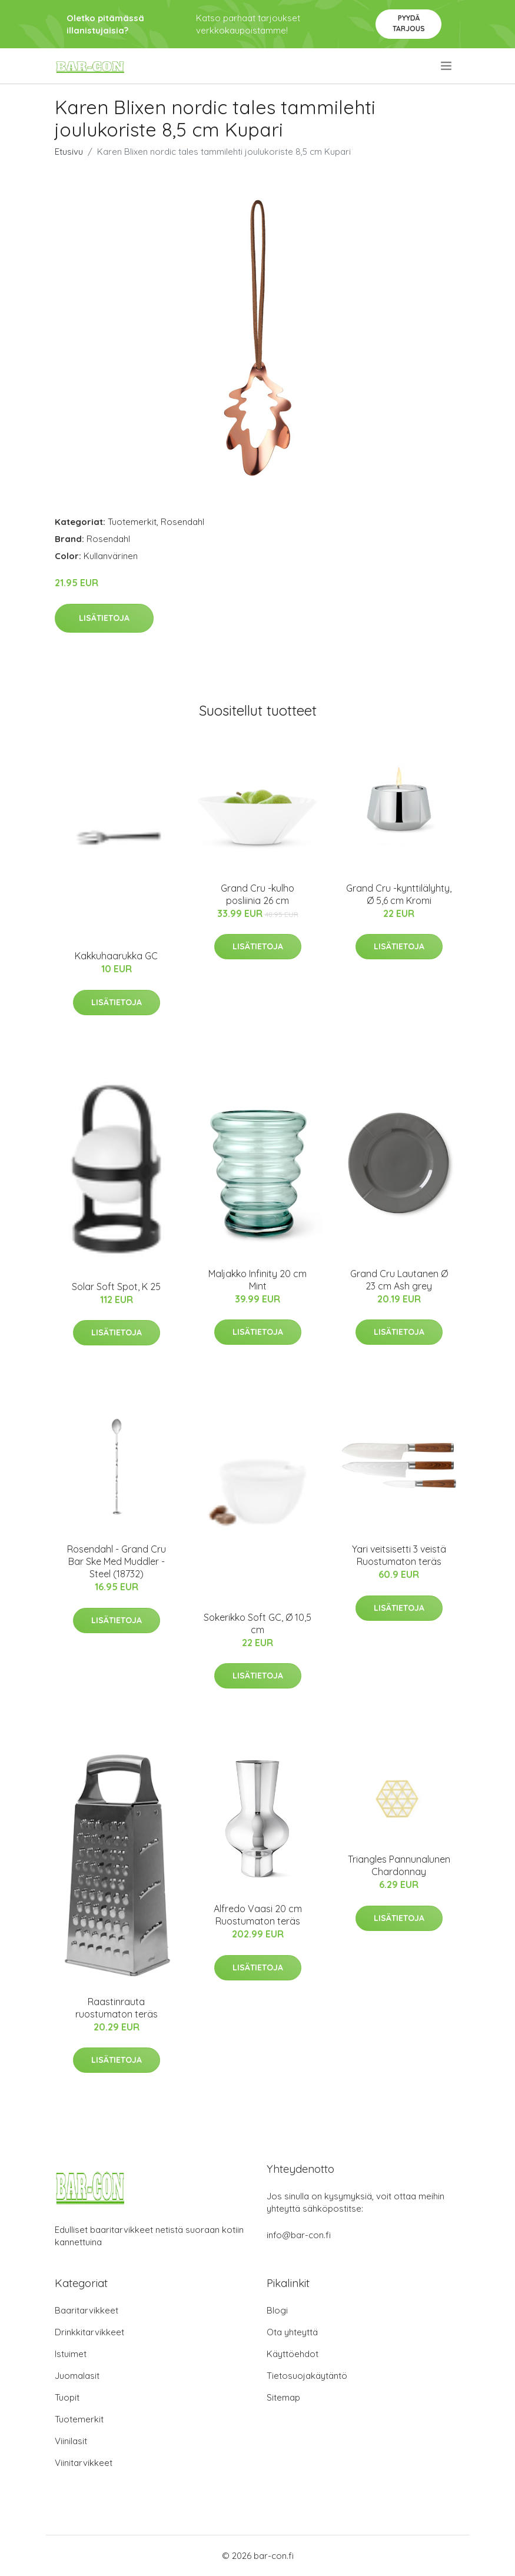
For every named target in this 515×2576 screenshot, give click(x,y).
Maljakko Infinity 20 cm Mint (257, 1280)
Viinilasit (71, 2441)
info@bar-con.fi (299, 2235)
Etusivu (69, 151)
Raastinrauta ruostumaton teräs (116, 2008)
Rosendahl (182, 521)
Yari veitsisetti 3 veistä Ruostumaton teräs (399, 1555)
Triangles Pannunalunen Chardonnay (399, 1865)
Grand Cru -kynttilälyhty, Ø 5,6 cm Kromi (398, 894)
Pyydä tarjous (409, 23)
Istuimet (71, 2353)
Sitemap (283, 2397)
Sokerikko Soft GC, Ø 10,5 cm (257, 1623)
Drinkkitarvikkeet (89, 2332)
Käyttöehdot (292, 2353)
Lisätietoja (104, 618)
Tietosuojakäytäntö (307, 2375)
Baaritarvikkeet (86, 2310)
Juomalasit (77, 2375)
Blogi (277, 2310)
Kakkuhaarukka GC (116, 956)
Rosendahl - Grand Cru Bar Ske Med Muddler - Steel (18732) (116, 1561)
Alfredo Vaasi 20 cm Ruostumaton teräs (258, 1915)
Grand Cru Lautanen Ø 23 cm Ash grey (399, 1280)
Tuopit (67, 2397)
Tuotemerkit (132, 521)
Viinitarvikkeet (83, 2462)
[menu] (447, 66)
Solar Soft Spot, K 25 (116, 1286)
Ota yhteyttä (292, 2332)
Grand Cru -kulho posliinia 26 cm (257, 894)
